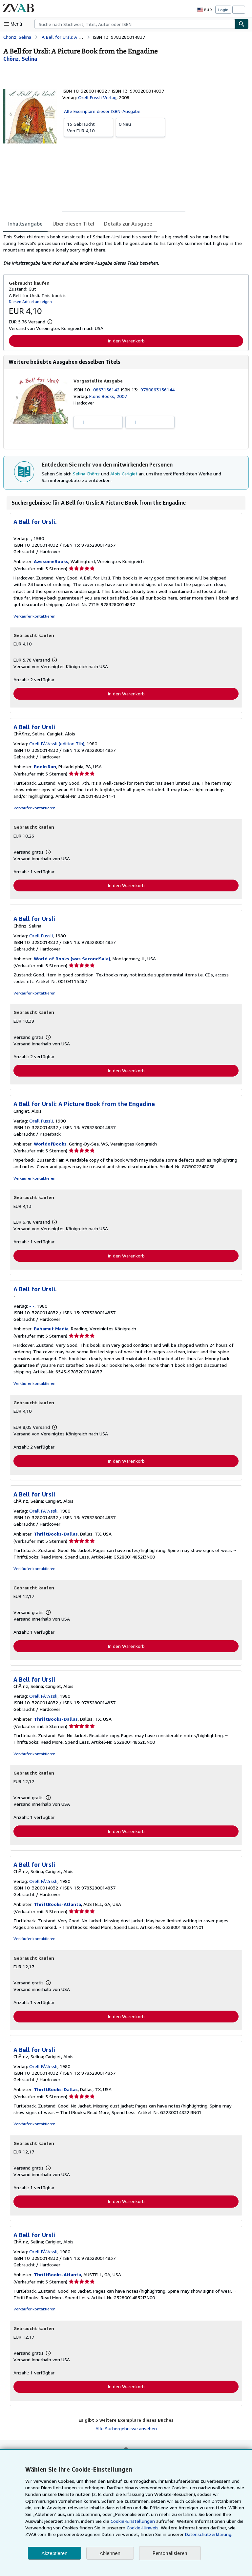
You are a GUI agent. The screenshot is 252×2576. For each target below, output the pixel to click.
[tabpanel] (123, 249)
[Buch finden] (241, 24)
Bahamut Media (50, 1330)
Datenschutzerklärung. (172, 2534)
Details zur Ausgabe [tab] (123, 223)
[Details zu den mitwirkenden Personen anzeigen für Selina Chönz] (20, 58)
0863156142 (107, 389)
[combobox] (134, 24)
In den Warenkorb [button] (126, 340)
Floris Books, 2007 (108, 396)
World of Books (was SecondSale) (71, 960)
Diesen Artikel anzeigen (29, 301)
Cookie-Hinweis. (114, 2527)
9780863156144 (158, 389)
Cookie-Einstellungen (111, 2521)
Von (88, 127)
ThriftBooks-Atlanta (56, 1907)
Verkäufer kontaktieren (33, 617)
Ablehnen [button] (110, 2553)
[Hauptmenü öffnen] (14, 24)
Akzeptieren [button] (54, 2553)
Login (223, 10)
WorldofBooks (49, 1145)
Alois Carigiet (124, 474)
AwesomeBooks (50, 562)
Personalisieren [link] (169, 2553)
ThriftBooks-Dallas (55, 1536)
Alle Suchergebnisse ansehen (125, 2432)
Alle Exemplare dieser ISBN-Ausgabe (102, 111)
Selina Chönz (87, 474)
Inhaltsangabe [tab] (24, 223)
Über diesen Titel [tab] (71, 223)
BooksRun (44, 767)
